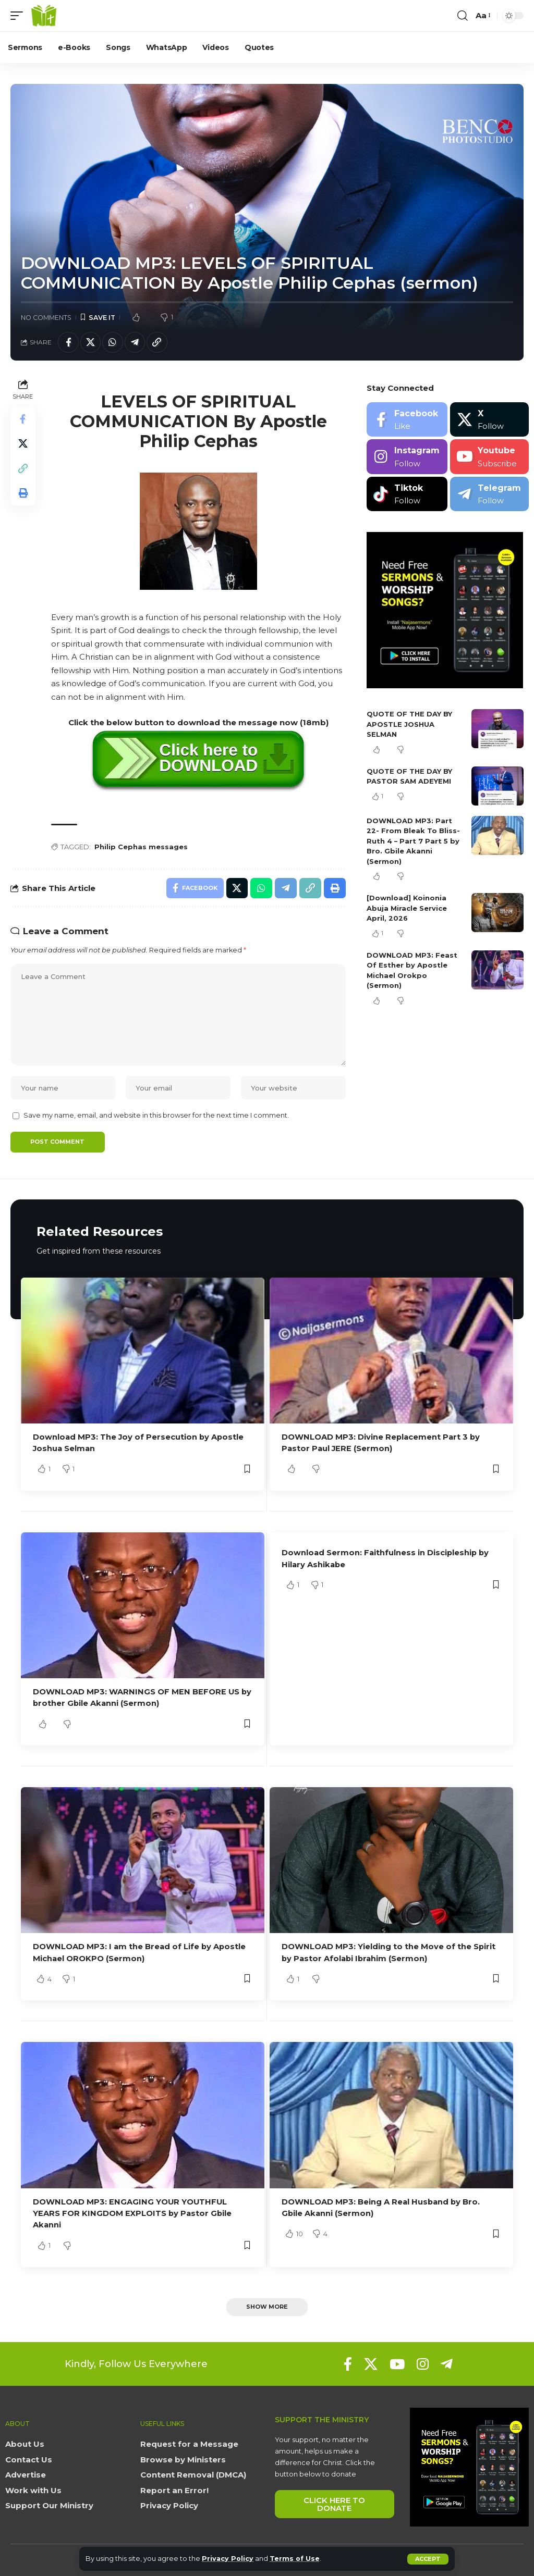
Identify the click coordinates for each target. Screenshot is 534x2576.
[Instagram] (407, 457)
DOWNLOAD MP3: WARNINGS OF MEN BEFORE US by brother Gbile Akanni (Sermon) (136, 1699)
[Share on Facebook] (68, 342)
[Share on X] (90, 342)
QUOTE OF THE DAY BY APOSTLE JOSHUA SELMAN (409, 724)
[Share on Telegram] (135, 342)
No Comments (46, 317)
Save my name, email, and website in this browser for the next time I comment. (156, 1117)
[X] (489, 419)
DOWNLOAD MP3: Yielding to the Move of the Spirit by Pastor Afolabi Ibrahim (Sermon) (389, 1953)
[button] (427, 2559)
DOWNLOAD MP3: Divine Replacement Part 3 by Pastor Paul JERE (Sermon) (382, 1444)
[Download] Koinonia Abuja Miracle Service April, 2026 (407, 908)
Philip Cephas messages (141, 847)
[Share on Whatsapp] (113, 342)
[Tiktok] (407, 494)
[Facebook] (407, 419)
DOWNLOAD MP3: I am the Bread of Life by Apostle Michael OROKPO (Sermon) (140, 1953)
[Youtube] (489, 457)
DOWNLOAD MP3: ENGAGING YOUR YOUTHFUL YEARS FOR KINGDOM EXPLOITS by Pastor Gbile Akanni (133, 2213)
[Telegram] (489, 494)
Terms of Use (296, 2558)
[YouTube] (397, 2362)
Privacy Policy (228, 2558)
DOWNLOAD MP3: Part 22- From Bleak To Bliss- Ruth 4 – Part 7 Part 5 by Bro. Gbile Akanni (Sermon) (413, 840)
